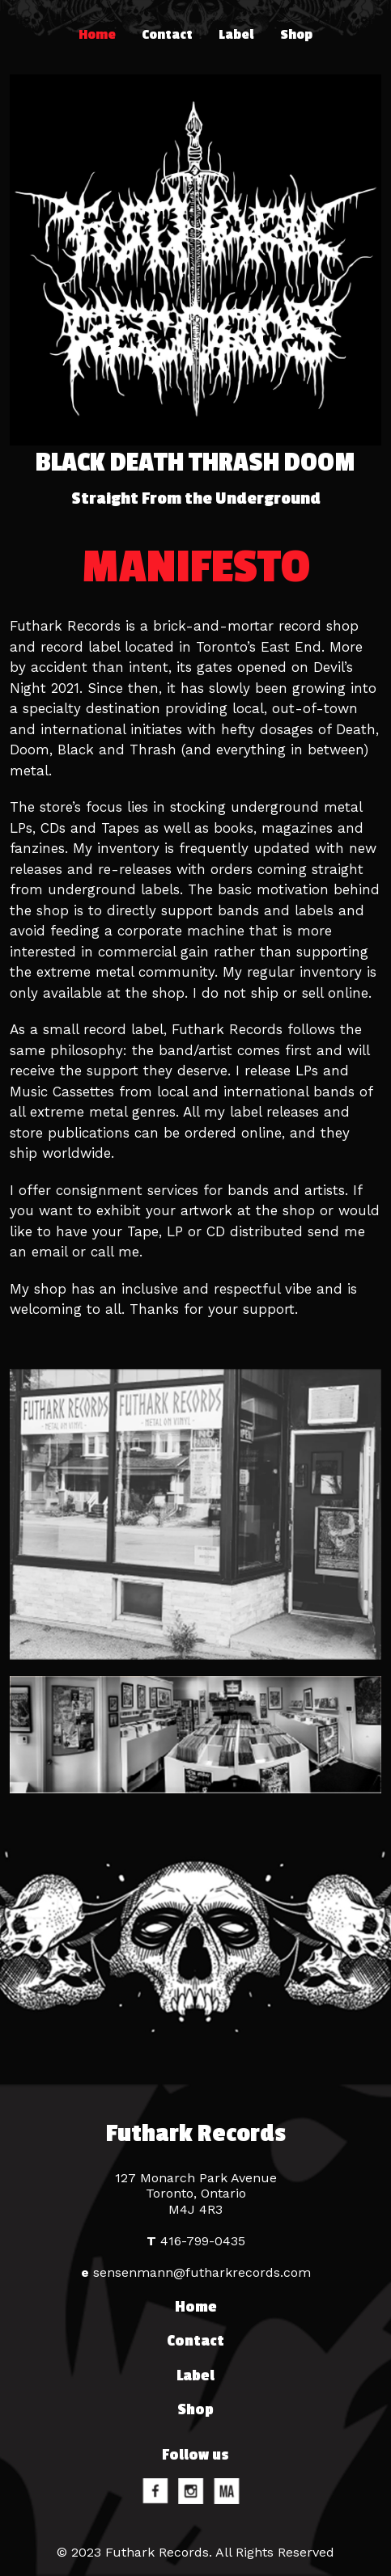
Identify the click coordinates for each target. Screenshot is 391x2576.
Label (236, 35)
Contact (167, 35)
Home (97, 35)
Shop (296, 35)
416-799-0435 (196, 2241)
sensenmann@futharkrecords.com (196, 2272)
